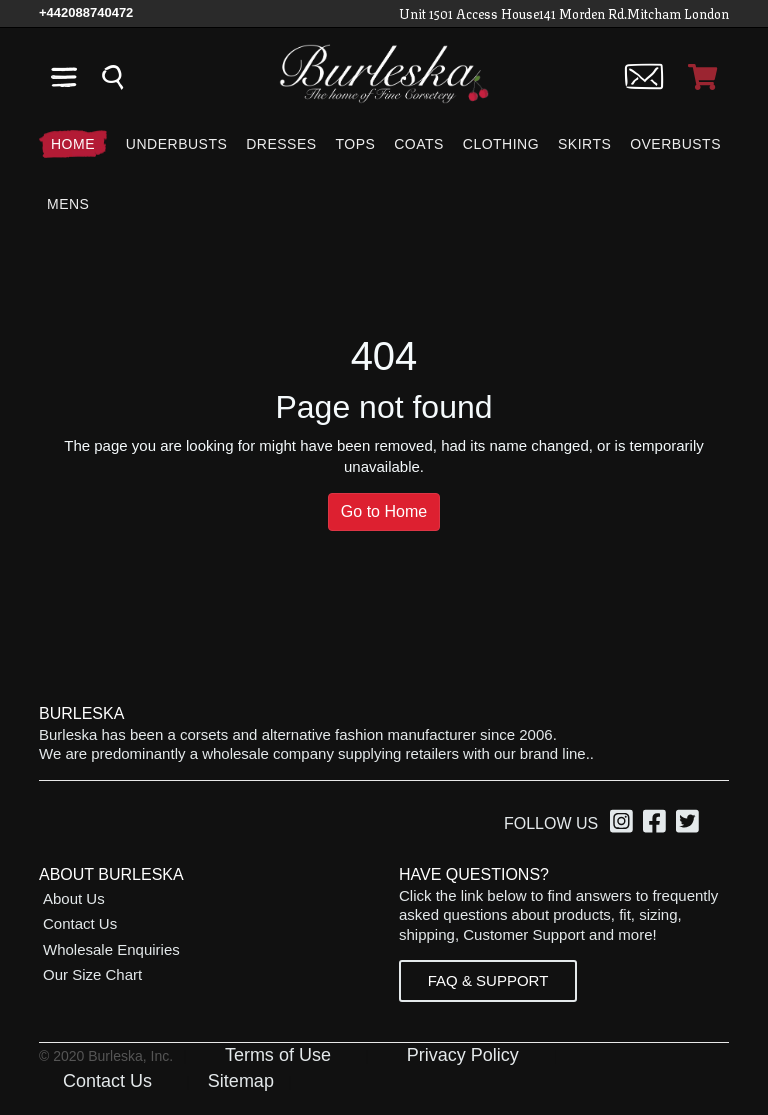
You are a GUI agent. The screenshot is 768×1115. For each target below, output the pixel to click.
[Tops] (355, 144)
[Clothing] (501, 144)
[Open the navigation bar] (64, 77)
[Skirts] (584, 144)
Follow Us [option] (551, 823)
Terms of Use (278, 1055)
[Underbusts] (176, 144)
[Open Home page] (384, 72)
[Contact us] (644, 77)
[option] (624, 824)
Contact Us (80, 923)
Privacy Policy (463, 1055)
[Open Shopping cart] (702, 77)
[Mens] (64, 204)
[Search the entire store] (112, 77)
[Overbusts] (675, 144)
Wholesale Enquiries (111, 949)
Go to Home (384, 511)
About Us (74, 898)
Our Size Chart (92, 974)
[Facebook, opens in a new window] (657, 825)
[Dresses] (281, 144)
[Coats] (419, 144)
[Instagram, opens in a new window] (624, 825)
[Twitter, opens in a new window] (690, 825)
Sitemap (241, 1081)
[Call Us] (86, 12)
